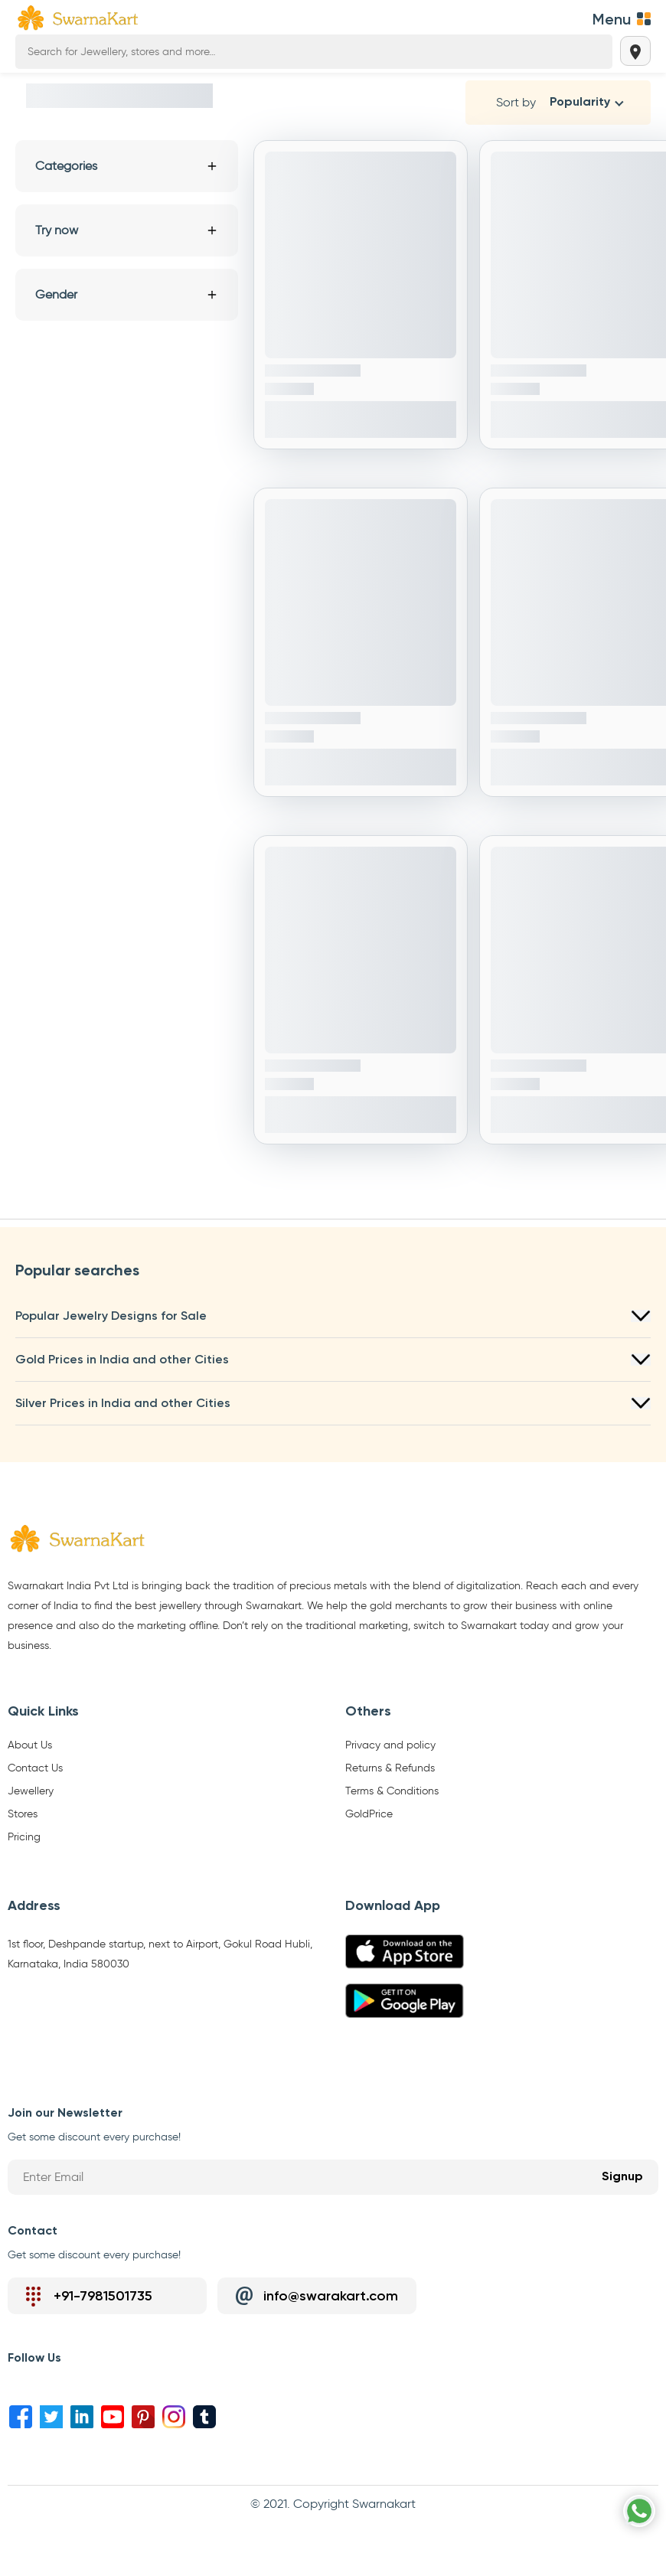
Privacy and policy (390, 1745)
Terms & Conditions (392, 1791)
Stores (23, 1814)
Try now (126, 230)
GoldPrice (369, 1814)
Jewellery (31, 1791)
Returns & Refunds (390, 1768)
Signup (622, 2177)
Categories (126, 165)
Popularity (580, 102)
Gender (126, 294)
